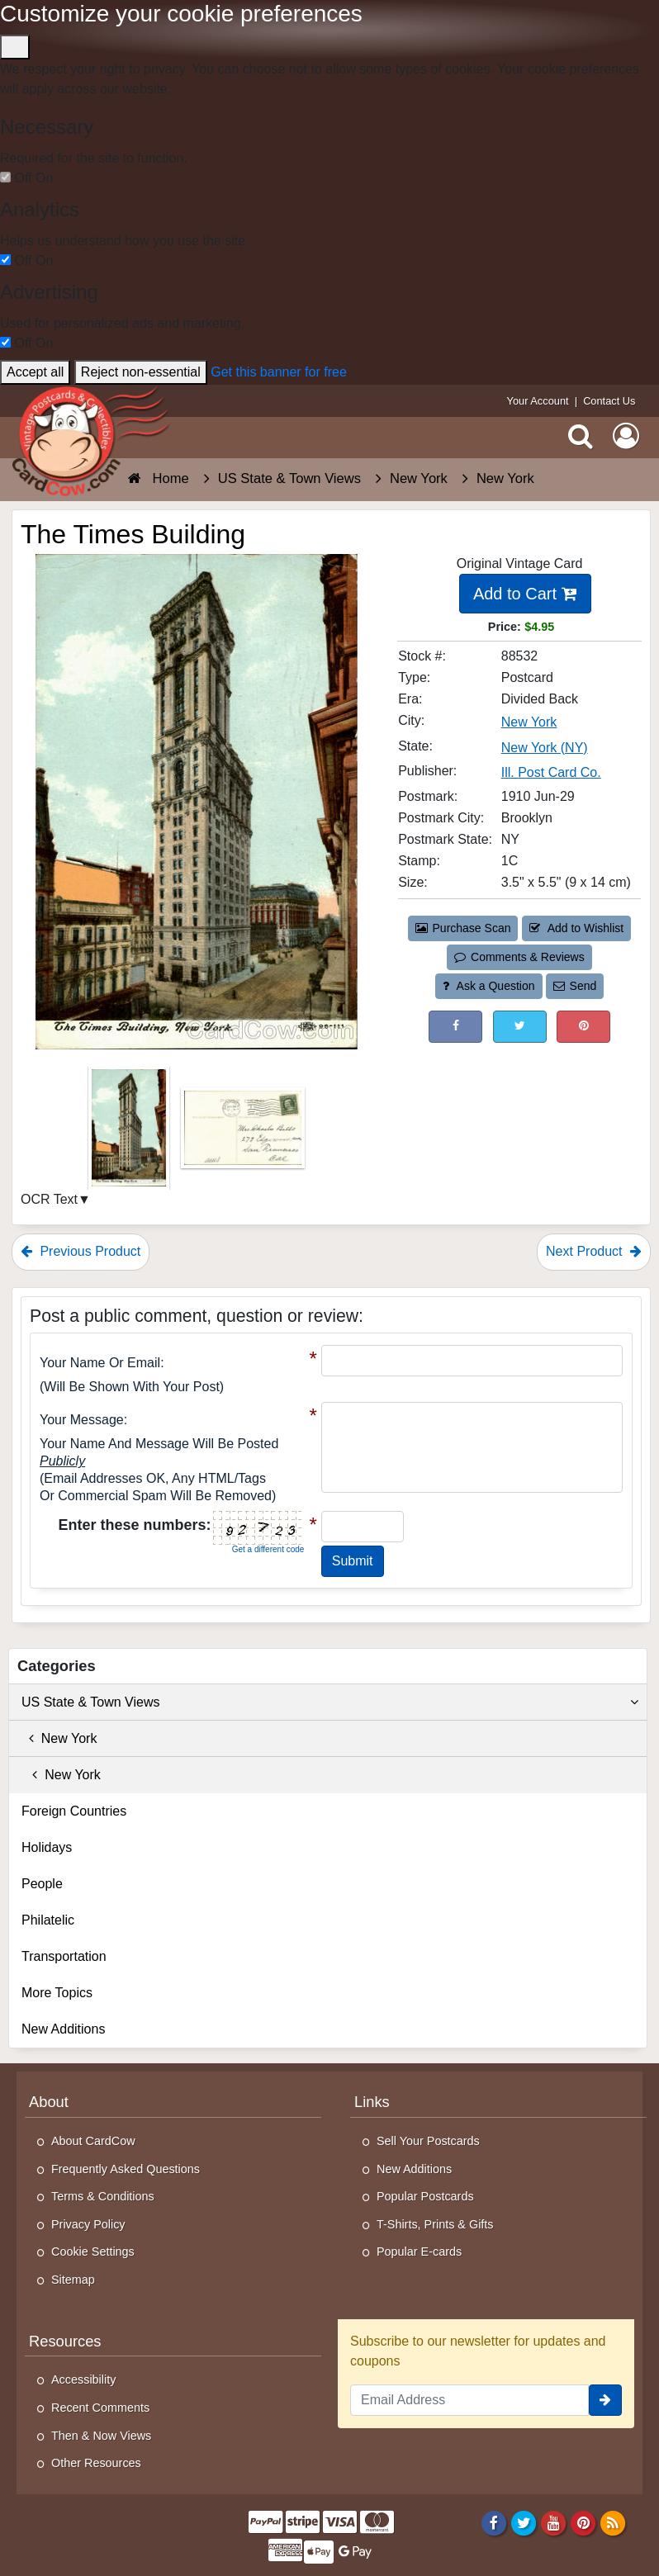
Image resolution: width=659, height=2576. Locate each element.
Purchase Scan (463, 928)
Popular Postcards (425, 2196)
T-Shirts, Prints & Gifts (435, 2224)
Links (372, 2101)
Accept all (35, 372)
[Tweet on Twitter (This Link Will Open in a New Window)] (520, 1027)
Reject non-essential (141, 372)
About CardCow (93, 2140)
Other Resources (96, 2462)
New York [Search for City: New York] (529, 722)
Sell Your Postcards (428, 2140)
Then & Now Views (101, 2435)
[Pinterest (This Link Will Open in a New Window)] (583, 1027)
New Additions (63, 2029)
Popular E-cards (419, 2251)
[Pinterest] (583, 2522)
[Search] (580, 435)
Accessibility (83, 2379)
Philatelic (47, 1920)
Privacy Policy (88, 2224)
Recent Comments (100, 2407)
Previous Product (80, 1251)
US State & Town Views (329, 1702)
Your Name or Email (100, 1363)
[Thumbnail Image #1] (130, 1133)
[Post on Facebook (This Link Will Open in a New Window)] (455, 1027)
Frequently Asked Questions (125, 2169)
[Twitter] (524, 2522)
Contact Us (609, 401)
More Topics (56, 1993)
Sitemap (73, 2279)
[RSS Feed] (613, 2522)
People (42, 1884)
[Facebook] (493, 2522)
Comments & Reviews (519, 957)
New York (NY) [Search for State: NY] (544, 748)
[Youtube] (553, 2522)
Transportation (64, 1956)
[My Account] (626, 435)
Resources (65, 2341)
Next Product (594, 1251)
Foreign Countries (73, 1811)
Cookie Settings (93, 2251)
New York (59, 1738)
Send (574, 985)
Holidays (46, 1847)
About (49, 2101)
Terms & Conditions (102, 2196)
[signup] (605, 2400)
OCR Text (49, 1199)
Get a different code (268, 1549)
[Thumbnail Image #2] (243, 1133)
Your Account (538, 401)
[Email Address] (469, 2400)
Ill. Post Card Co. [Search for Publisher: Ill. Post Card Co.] (551, 772)
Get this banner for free (279, 372)
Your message (82, 1420)
